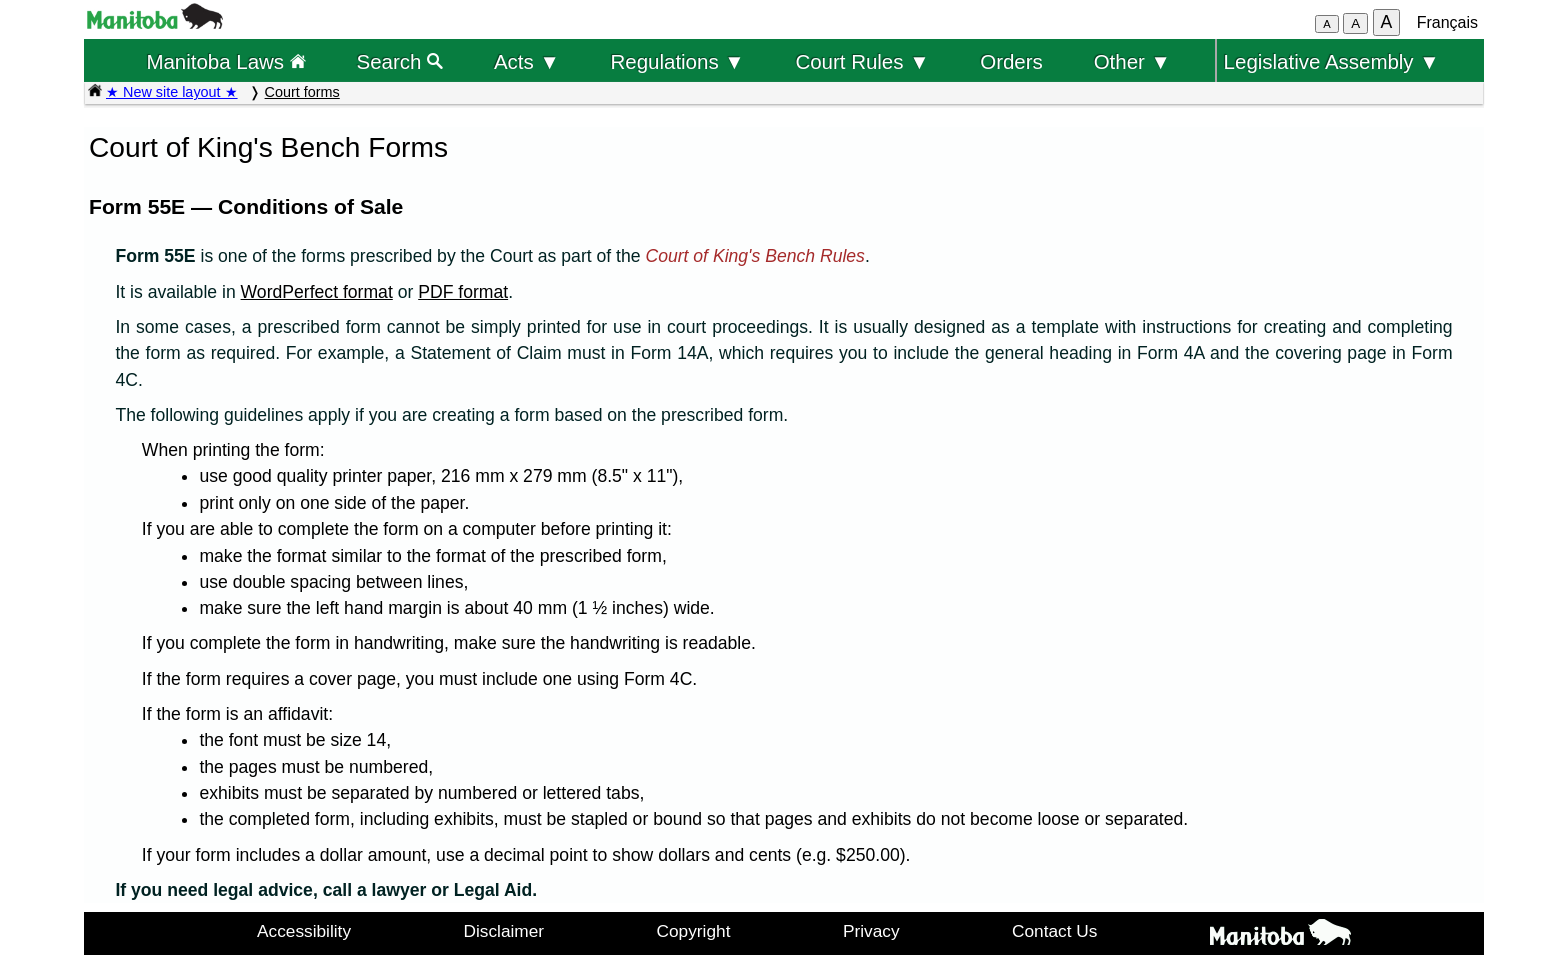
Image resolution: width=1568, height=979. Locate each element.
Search (400, 61)
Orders (1011, 61)
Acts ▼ (527, 61)
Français (1447, 22)
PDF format (463, 292)
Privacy (871, 931)
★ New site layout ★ (172, 92)
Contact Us (1054, 931)
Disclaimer (504, 931)
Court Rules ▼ (862, 61)
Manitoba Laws (225, 61)
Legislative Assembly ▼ (1332, 61)
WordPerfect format (317, 292)
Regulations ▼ (678, 61)
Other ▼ (1132, 61)
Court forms (302, 92)
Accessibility (304, 931)
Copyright (694, 931)
